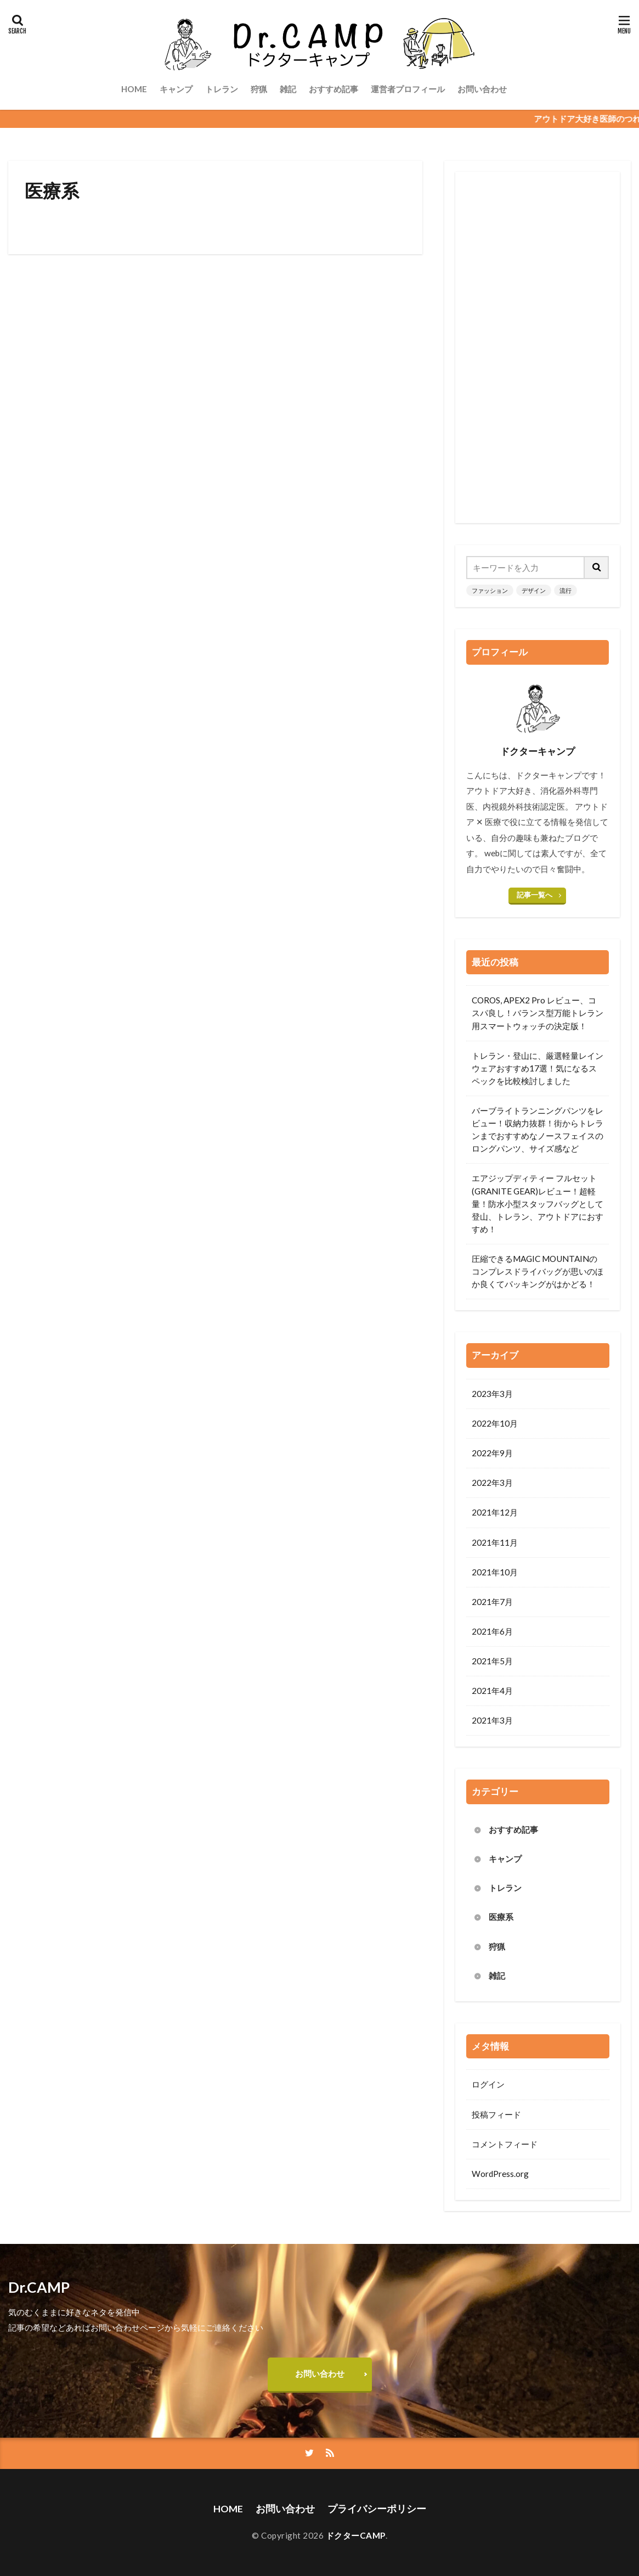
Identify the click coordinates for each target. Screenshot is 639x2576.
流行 (565, 590)
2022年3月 (492, 1483)
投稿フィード (496, 2114)
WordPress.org (500, 2174)
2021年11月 (495, 1542)
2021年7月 (492, 1602)
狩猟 (259, 89)
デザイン (534, 590)
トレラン (221, 89)
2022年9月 (492, 1453)
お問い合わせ (482, 89)
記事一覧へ (534, 894)
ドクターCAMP (356, 2535)
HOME (134, 89)
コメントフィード (505, 2144)
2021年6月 (492, 1631)
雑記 (288, 89)
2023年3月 (492, 1394)
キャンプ (176, 89)
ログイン (488, 2084)
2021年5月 (492, 1661)
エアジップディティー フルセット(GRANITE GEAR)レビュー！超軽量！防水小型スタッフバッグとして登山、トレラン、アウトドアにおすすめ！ (537, 1203)
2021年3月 (492, 1720)
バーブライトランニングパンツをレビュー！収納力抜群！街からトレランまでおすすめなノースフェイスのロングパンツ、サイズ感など (537, 1129)
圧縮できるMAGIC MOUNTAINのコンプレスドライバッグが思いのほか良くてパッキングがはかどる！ (537, 1271)
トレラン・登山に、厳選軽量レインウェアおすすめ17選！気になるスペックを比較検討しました (537, 1068)
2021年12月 (495, 1512)
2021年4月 (492, 1691)
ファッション (490, 590)
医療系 (501, 1917)
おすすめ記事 (333, 89)
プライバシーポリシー (376, 2509)
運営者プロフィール (408, 89)
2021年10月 (495, 1572)
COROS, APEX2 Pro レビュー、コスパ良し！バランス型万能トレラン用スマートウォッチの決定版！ (537, 1012)
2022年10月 (495, 1423)
